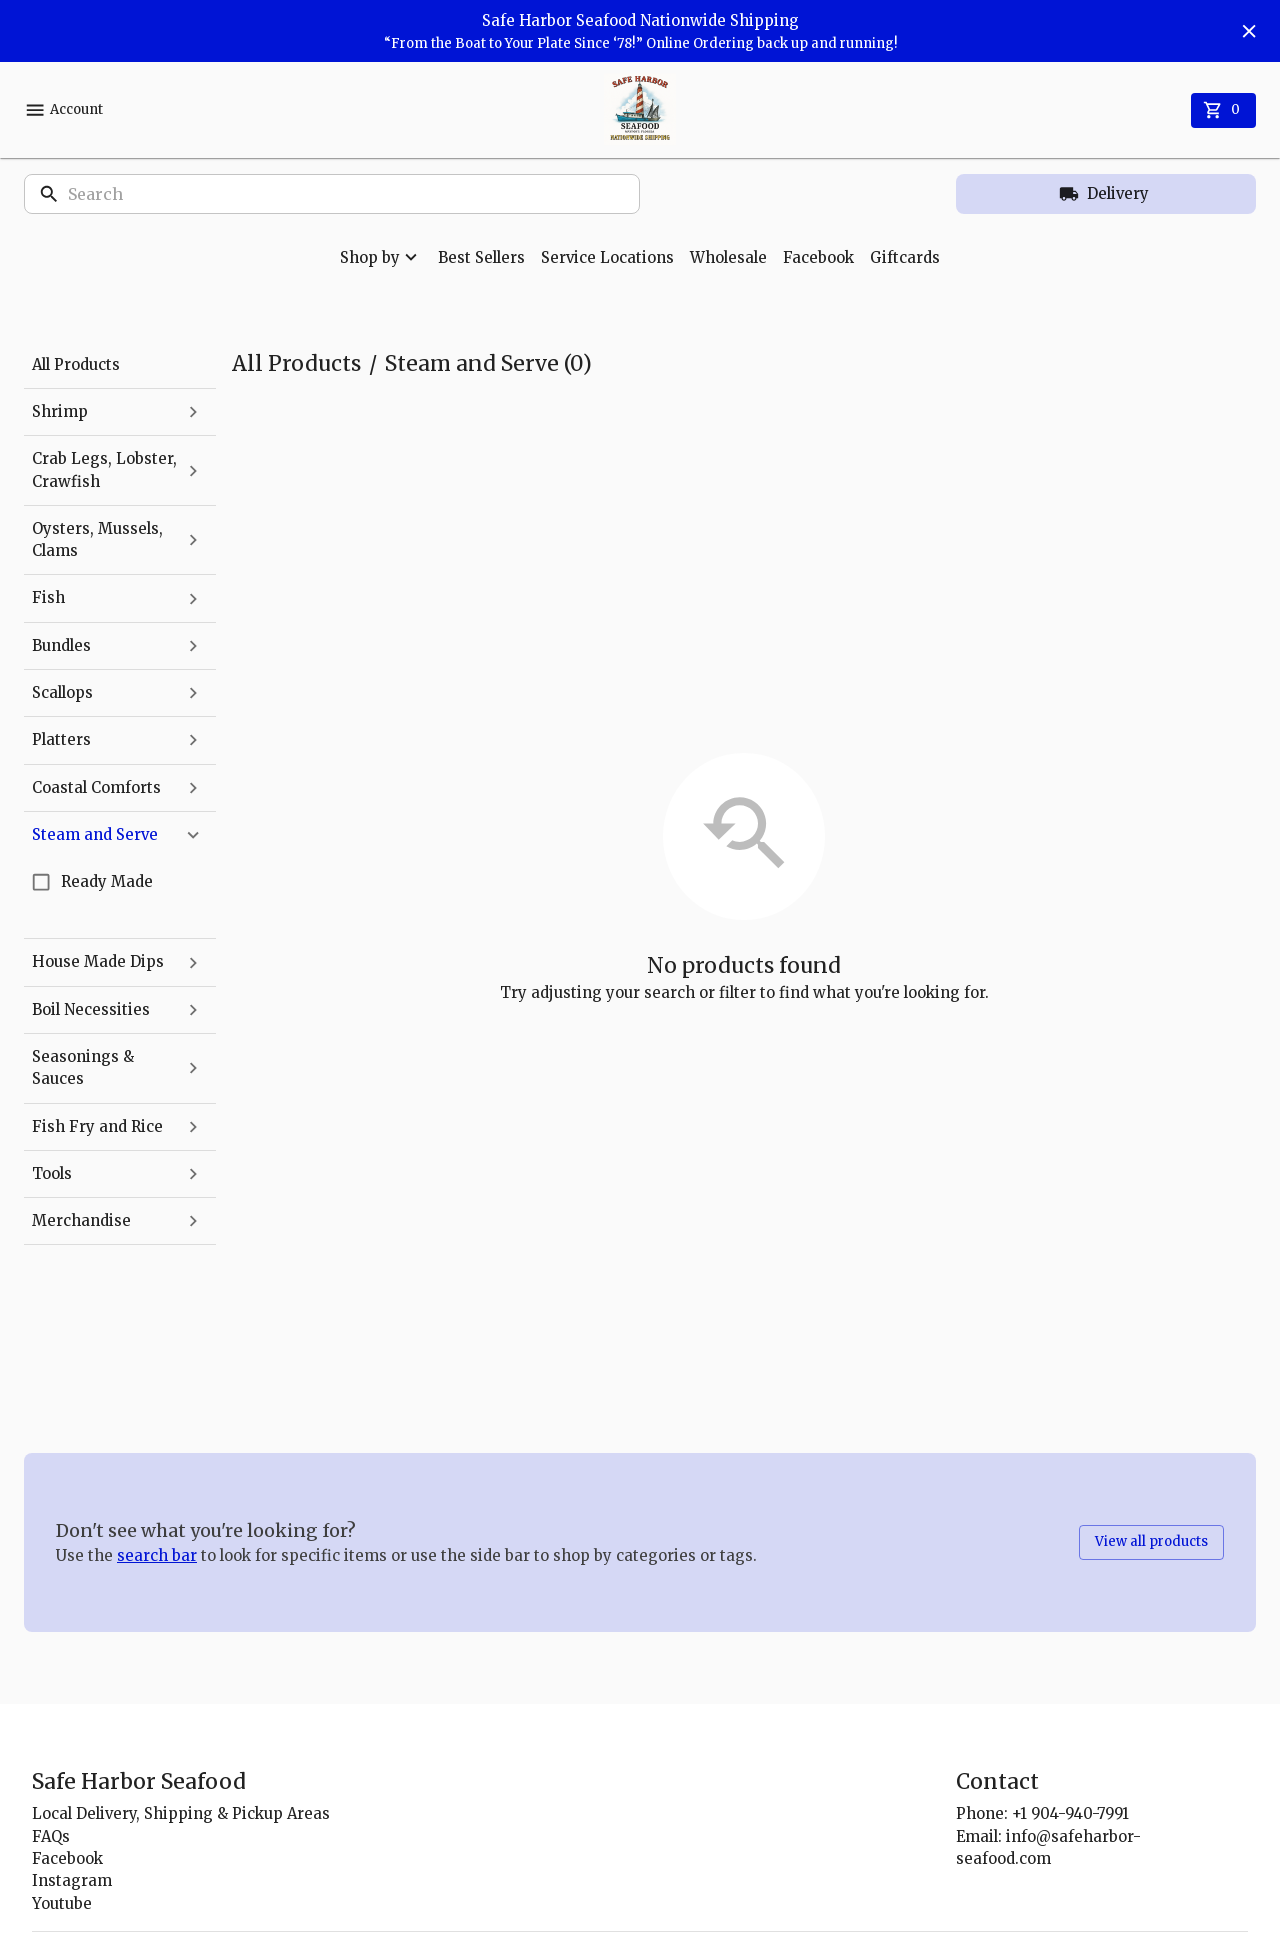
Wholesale (728, 257)
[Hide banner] (1249, 31)
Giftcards (905, 257)
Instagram (72, 1880)
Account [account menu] (63, 110)
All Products (296, 363)
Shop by (381, 257)
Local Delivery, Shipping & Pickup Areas (181, 1813)
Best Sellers (481, 257)
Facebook (818, 257)
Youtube (62, 1903)
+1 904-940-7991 (1070, 1813)
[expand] (193, 412)
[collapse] (193, 835)
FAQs (51, 1836)
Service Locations (607, 257)
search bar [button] (157, 1555)
